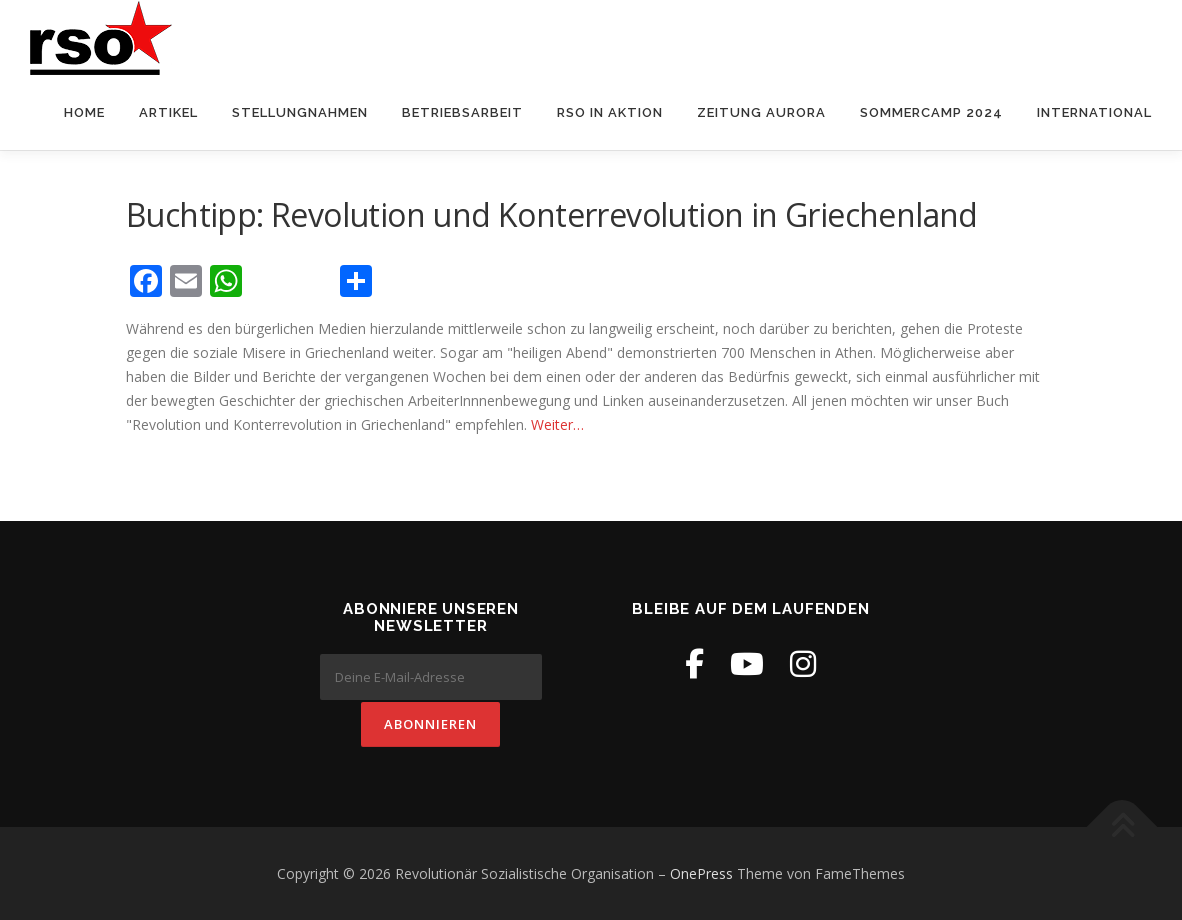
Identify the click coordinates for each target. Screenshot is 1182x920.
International (1094, 113)
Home (84, 113)
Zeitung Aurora (761, 113)
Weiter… (557, 424)
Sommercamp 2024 (931, 113)
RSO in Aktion (610, 113)
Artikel (168, 113)
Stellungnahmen (300, 113)
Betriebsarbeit (462, 113)
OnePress (701, 872)
